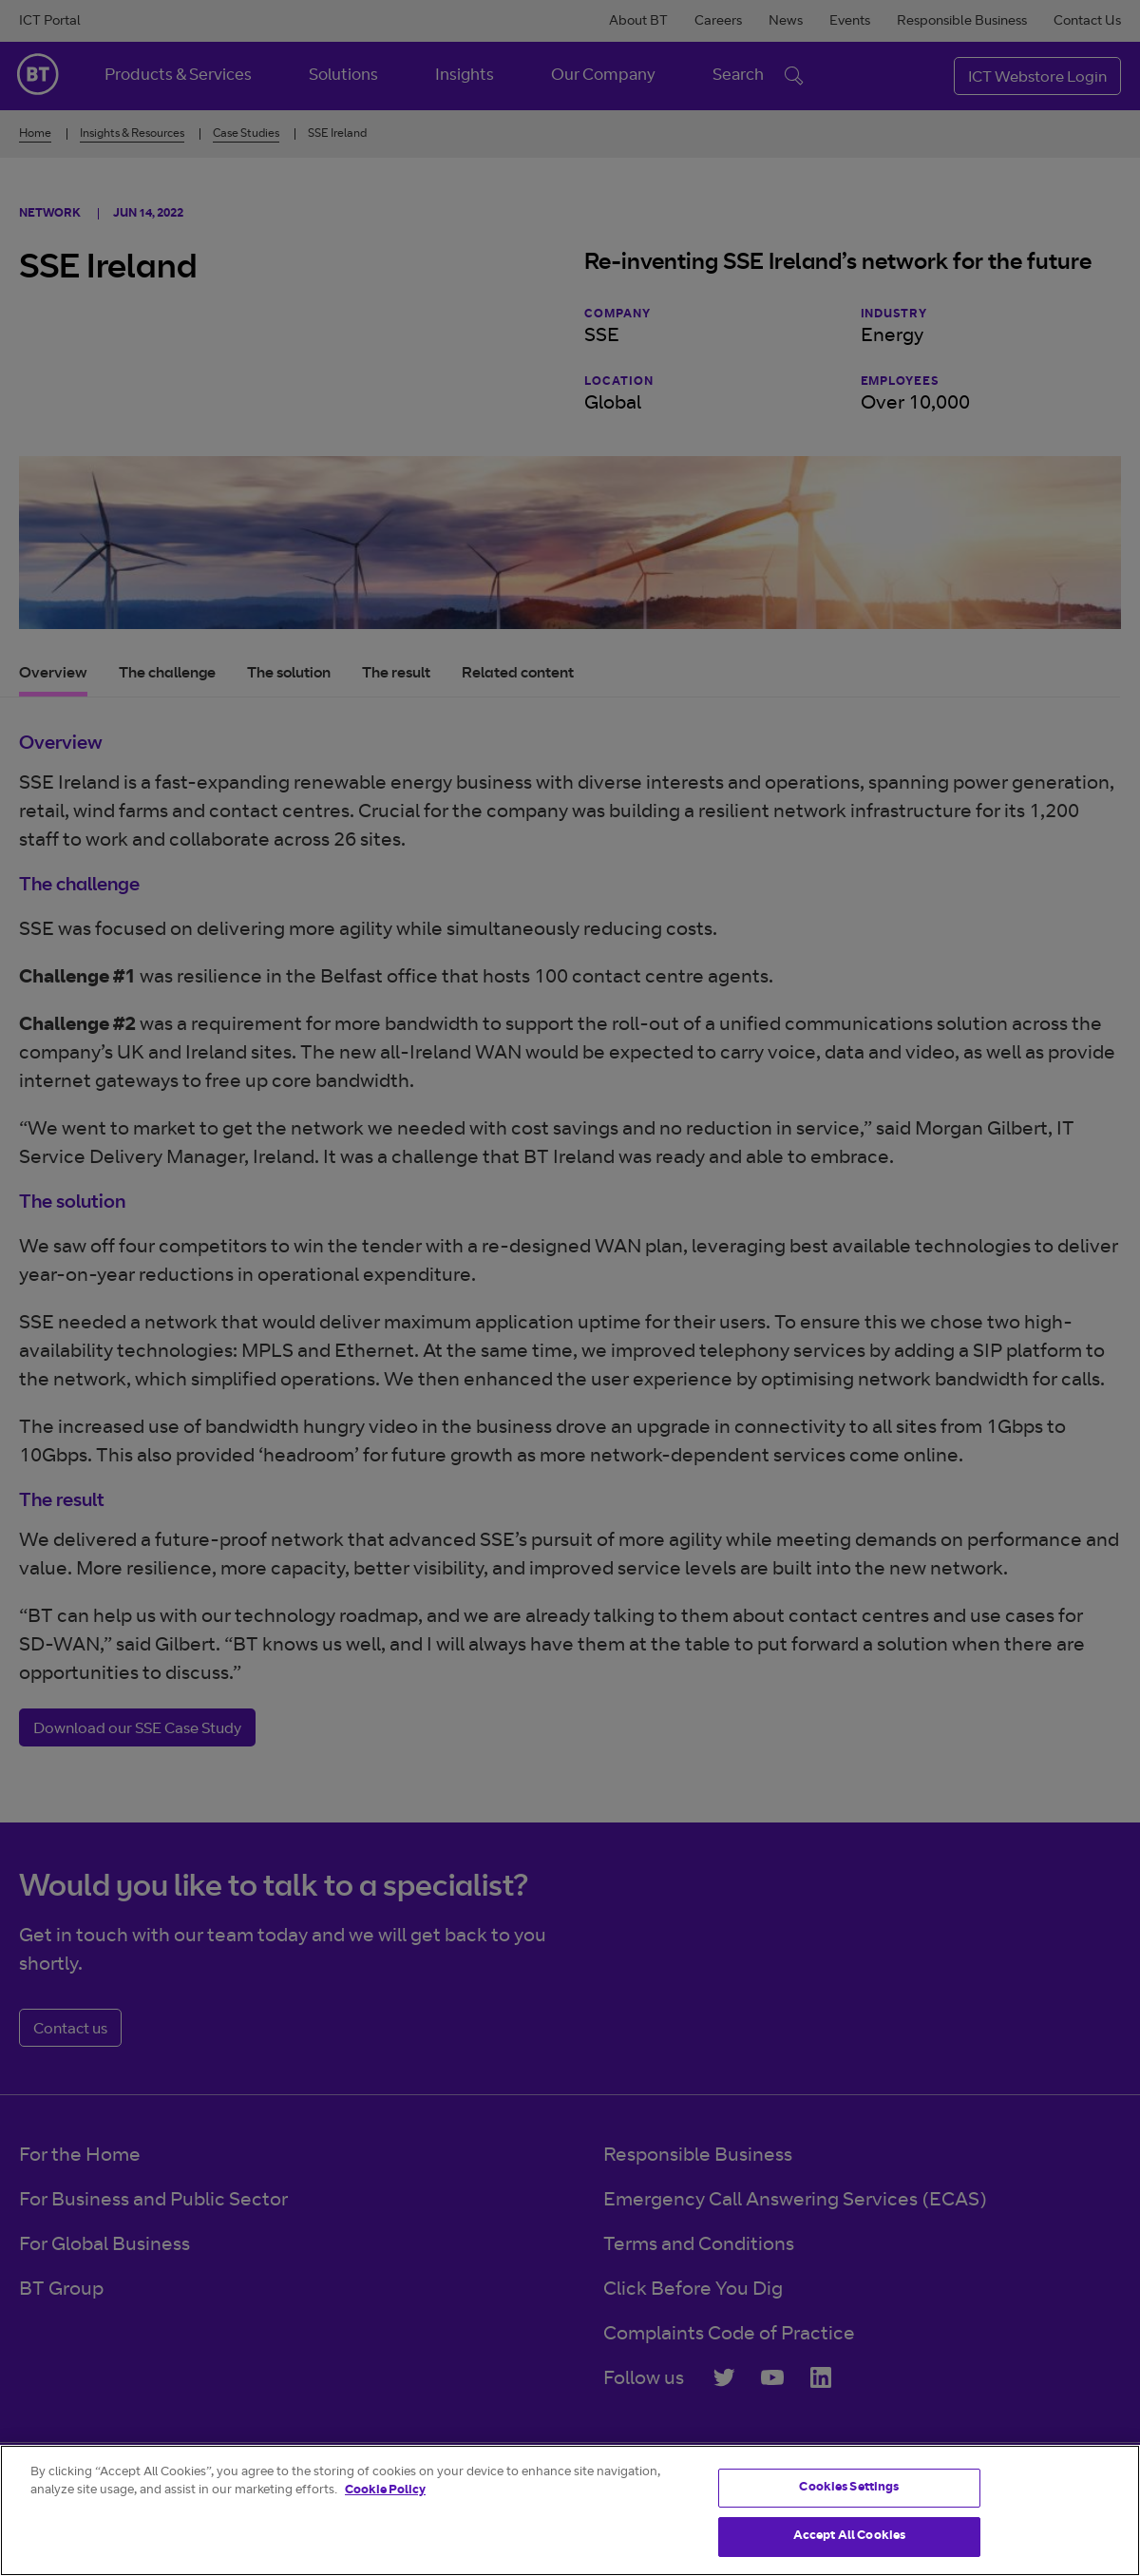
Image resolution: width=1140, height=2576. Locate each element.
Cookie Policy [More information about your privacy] (385, 2491)
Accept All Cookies (849, 2536)
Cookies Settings (849, 2488)
